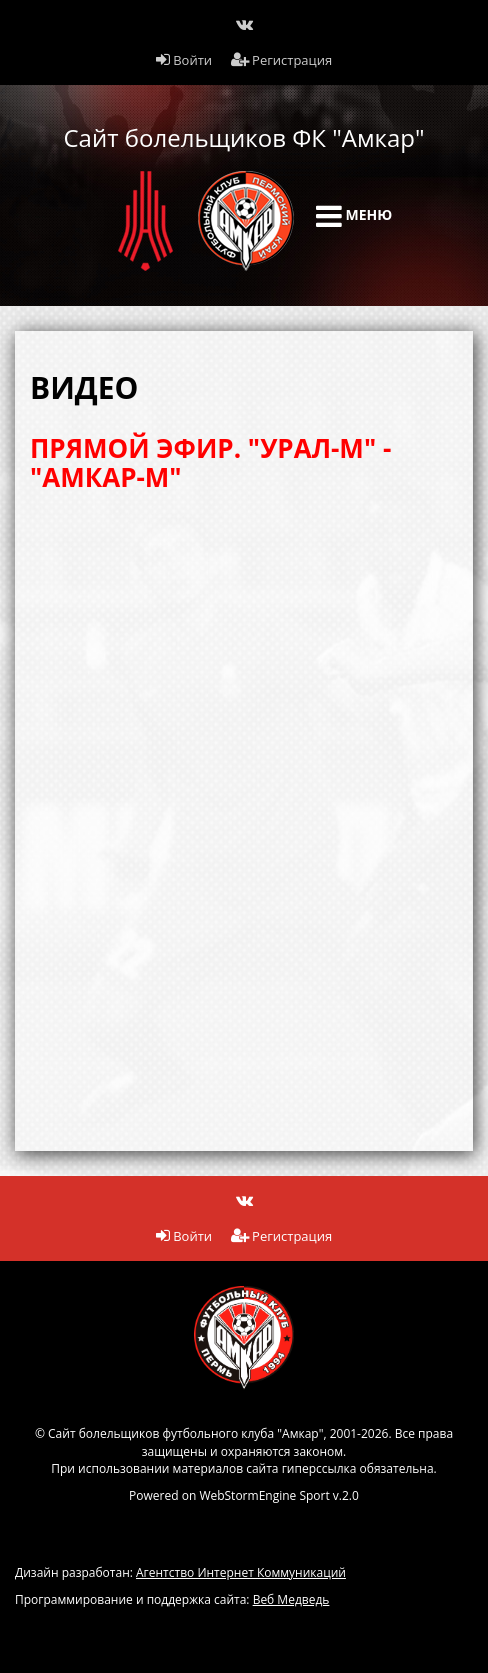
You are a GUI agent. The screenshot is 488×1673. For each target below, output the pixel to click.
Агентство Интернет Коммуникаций (241, 1572)
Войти (184, 60)
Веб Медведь (291, 1599)
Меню (354, 216)
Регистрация (282, 60)
